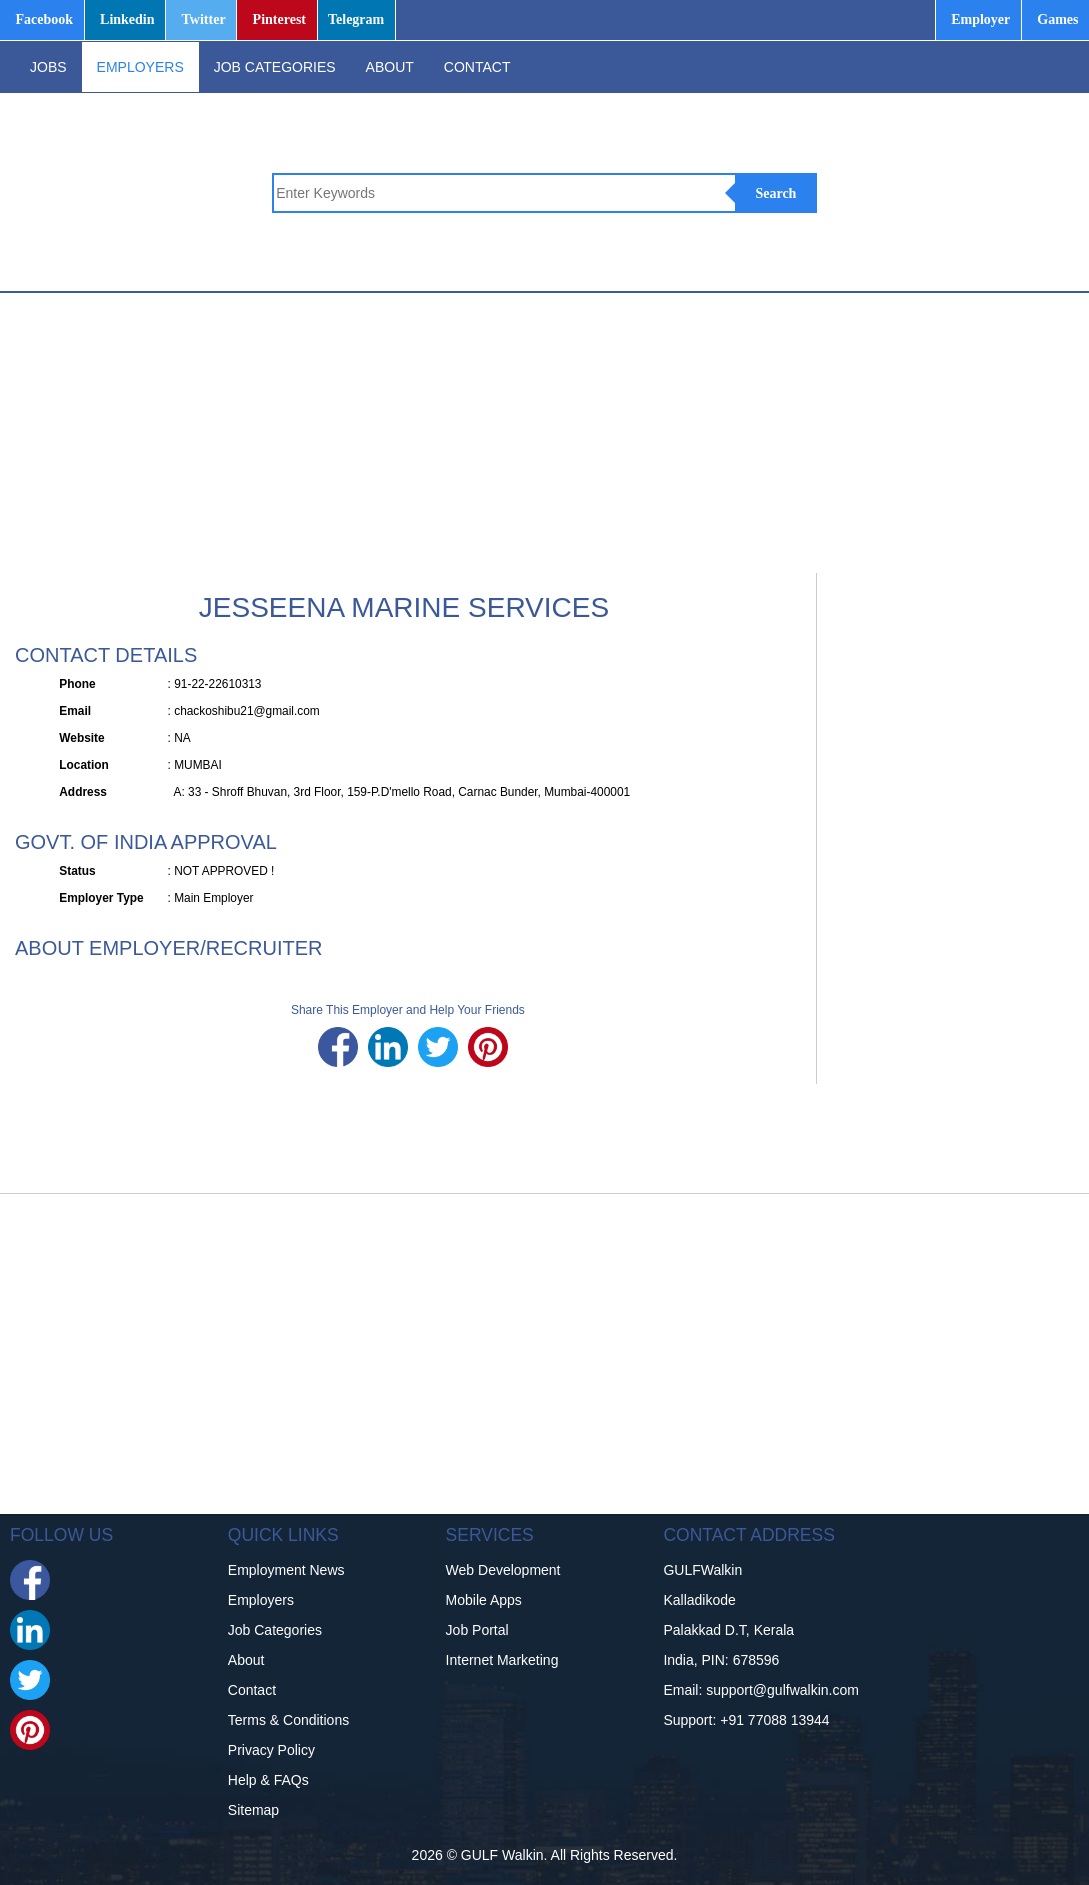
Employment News (286, 1570)
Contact (252, 1690)
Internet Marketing (502, 1660)
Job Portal (477, 1630)
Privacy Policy (271, 1750)
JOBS (48, 67)
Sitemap (253, 1810)
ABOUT (390, 67)
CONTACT (477, 67)
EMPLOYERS (140, 67)
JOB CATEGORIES (275, 67)
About (246, 1660)
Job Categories (275, 1630)
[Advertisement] (539, 433)
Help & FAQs (268, 1780)
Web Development (503, 1570)
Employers (261, 1600)
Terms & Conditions (288, 1720)
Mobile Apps (484, 1600)
